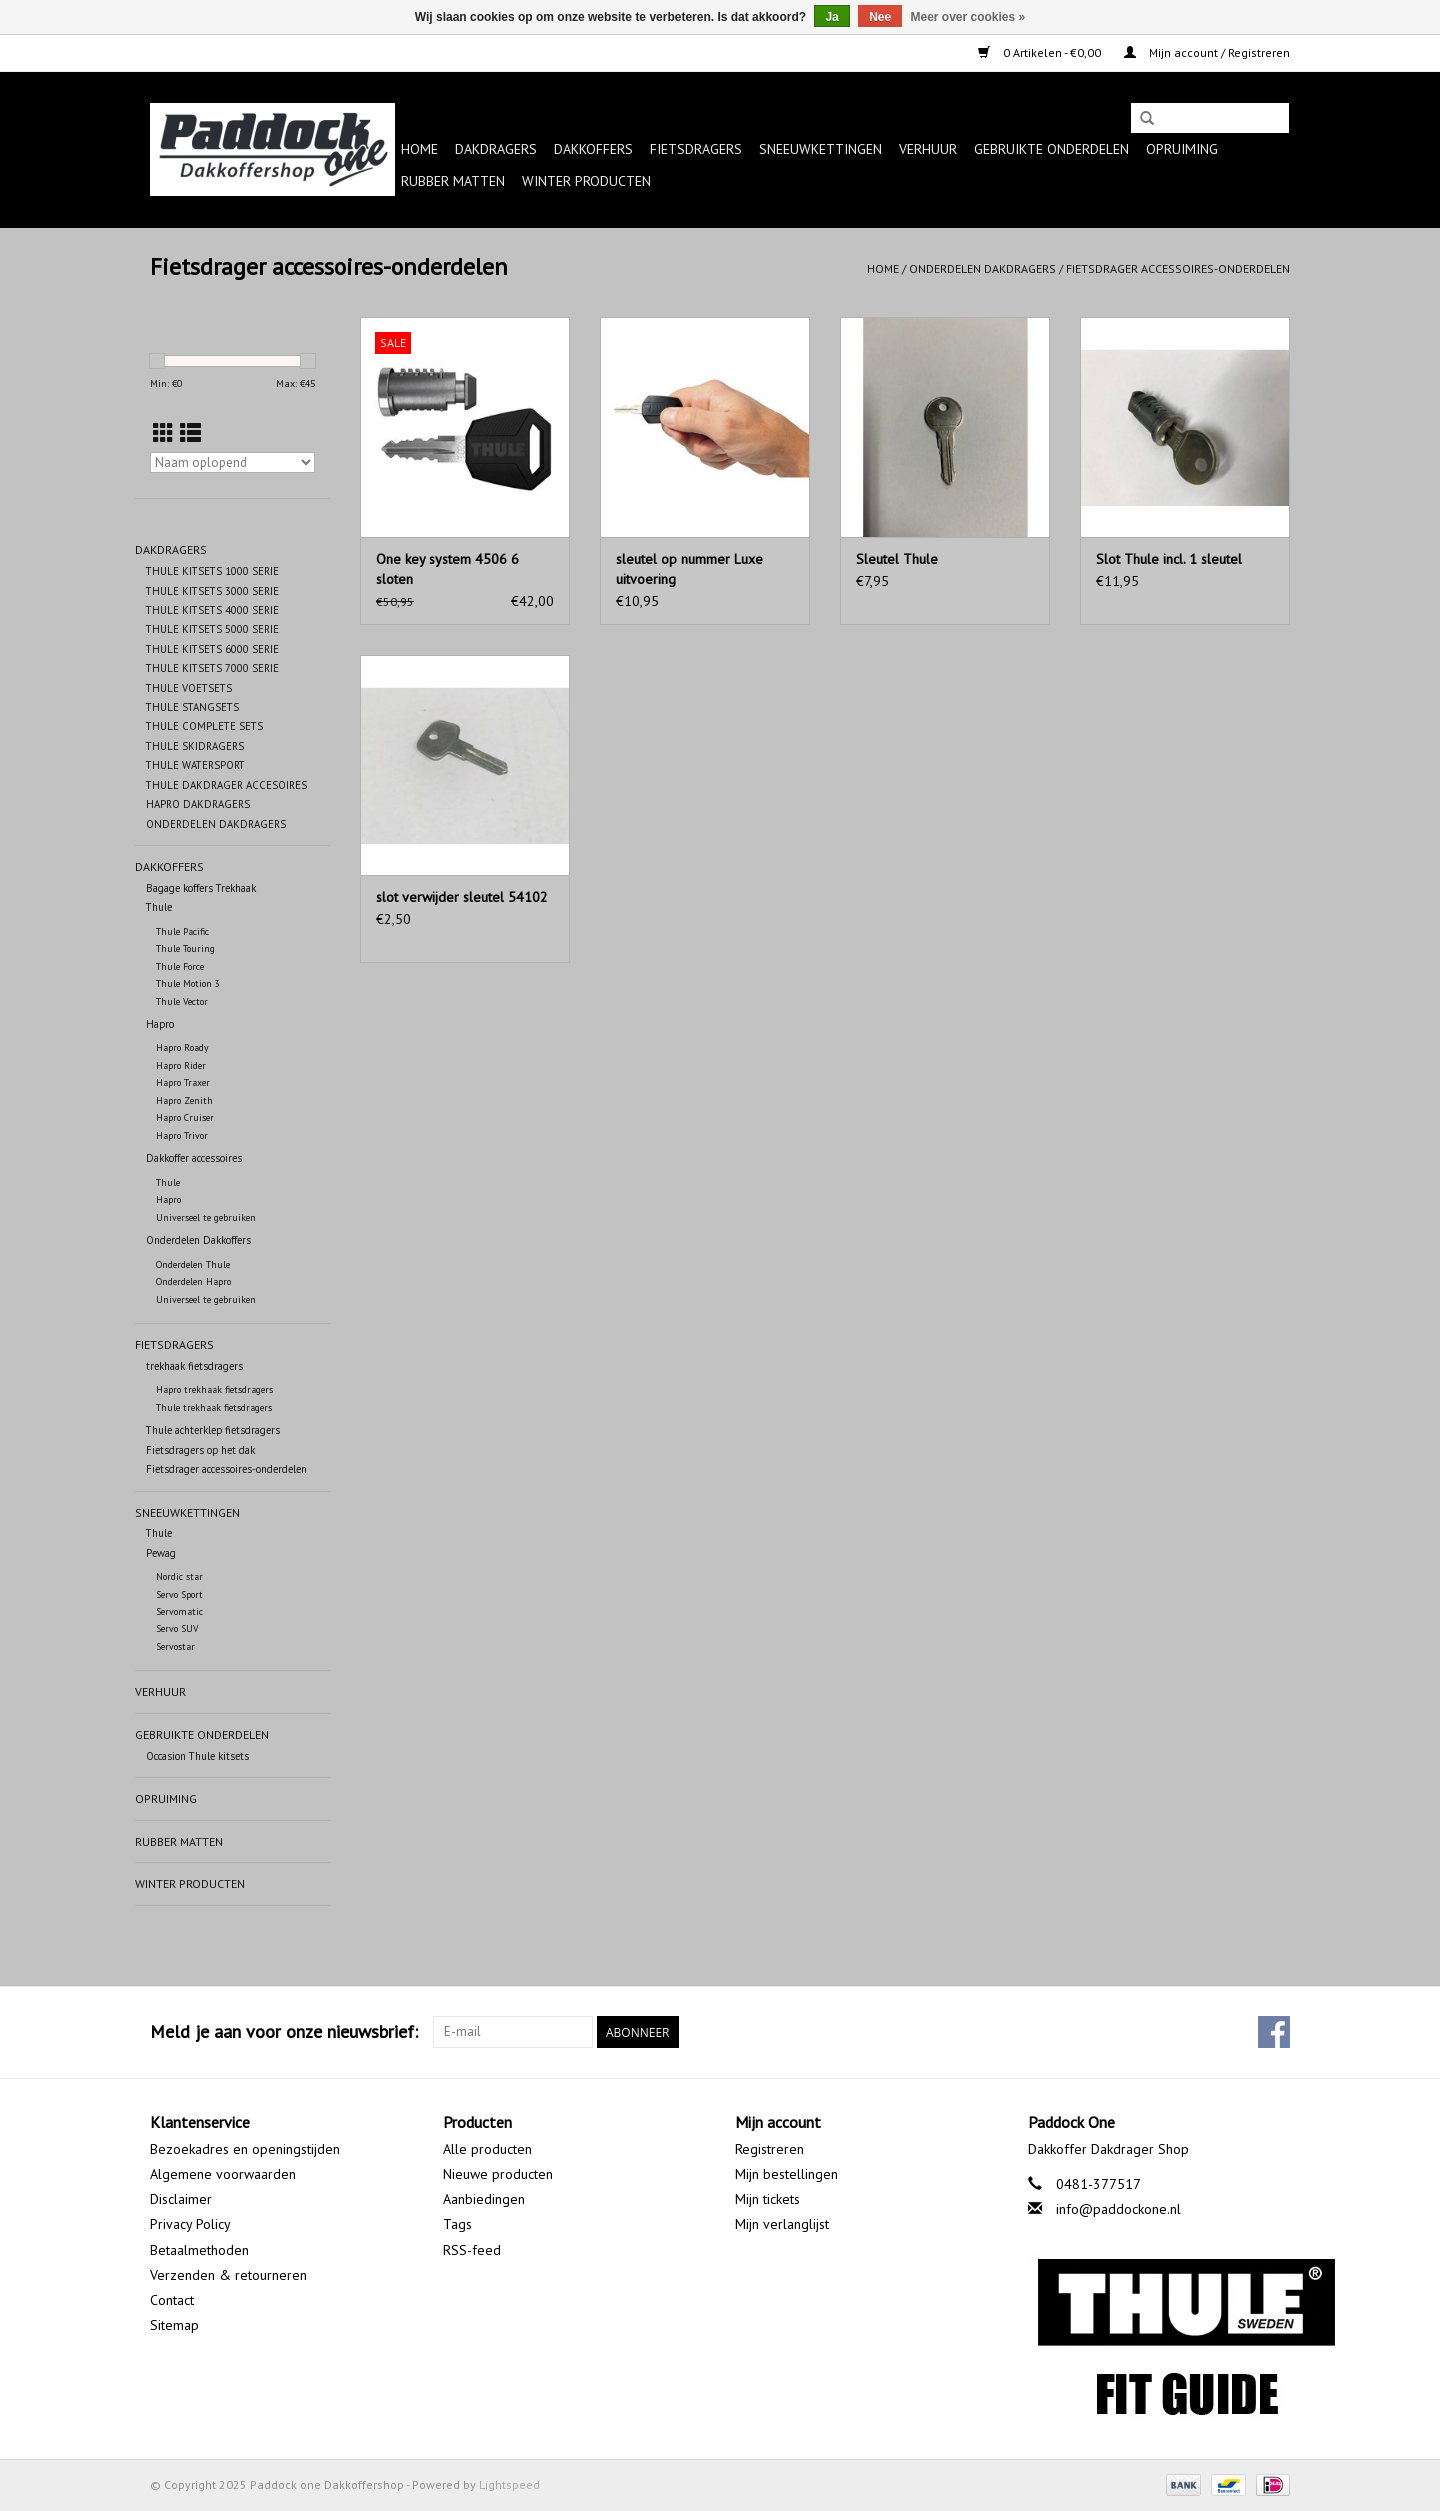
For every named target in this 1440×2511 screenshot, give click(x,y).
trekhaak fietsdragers (194, 1366)
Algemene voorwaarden (223, 2174)
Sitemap (174, 2325)
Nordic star (179, 1576)
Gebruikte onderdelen (1051, 149)
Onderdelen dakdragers (982, 268)
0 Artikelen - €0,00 (1041, 52)
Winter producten (586, 181)
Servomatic (179, 1611)
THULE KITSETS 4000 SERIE (212, 610)
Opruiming (1182, 149)
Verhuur (928, 149)
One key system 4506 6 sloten (447, 569)
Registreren (769, 2149)
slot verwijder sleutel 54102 (462, 897)
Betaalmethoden (199, 2250)
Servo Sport (179, 1594)
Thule (159, 907)
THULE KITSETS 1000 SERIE (212, 571)
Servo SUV (177, 1628)
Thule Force (180, 966)
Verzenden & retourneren (228, 2275)
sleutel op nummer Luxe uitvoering (689, 569)
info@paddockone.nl (1118, 2209)
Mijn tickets (767, 2199)
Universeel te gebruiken (206, 1217)
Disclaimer (181, 2199)
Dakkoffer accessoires (194, 1158)
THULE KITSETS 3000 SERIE (212, 591)
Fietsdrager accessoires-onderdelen (1178, 268)
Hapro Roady (182, 1047)
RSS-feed (472, 2250)
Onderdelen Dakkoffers (198, 1240)
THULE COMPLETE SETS (204, 726)
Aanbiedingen (484, 2199)
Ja (831, 17)
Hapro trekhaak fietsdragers (214, 1389)
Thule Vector (182, 1001)
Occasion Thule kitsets (197, 1756)
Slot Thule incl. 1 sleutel (1169, 559)
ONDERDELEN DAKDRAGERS (216, 824)
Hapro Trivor (182, 1135)
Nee (880, 17)
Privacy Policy (190, 2224)
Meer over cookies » (968, 17)
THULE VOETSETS (189, 688)
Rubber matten (453, 181)
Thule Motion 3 (188, 983)
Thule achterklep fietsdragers (213, 1430)
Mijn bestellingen (786, 2174)
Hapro (160, 1024)
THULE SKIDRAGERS (195, 746)
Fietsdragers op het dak (200, 1450)
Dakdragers (496, 149)
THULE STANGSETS (192, 707)
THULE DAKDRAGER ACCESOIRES (226, 785)
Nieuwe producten (498, 2174)
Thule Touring (185, 948)
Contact (172, 2300)
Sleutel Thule (897, 559)
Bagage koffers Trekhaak (201, 888)
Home (419, 149)
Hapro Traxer (183, 1082)
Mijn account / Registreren (1207, 52)
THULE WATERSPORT (195, 765)
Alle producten (487, 2149)
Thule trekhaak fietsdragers (214, 1407)
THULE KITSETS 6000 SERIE (212, 649)
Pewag (161, 1553)
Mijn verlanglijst (782, 2224)
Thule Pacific (182, 931)
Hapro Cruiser (185, 1117)
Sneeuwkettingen (820, 149)
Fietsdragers (696, 149)
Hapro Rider (181, 1065)
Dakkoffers (593, 149)
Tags (457, 2224)
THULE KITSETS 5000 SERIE (212, 629)
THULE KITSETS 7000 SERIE (212, 668)
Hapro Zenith (184, 1100)
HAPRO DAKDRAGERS (198, 804)
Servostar (175, 1646)
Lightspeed (509, 2484)
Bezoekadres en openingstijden (245, 2149)
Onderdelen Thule (193, 1264)
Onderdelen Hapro (193, 1281)
